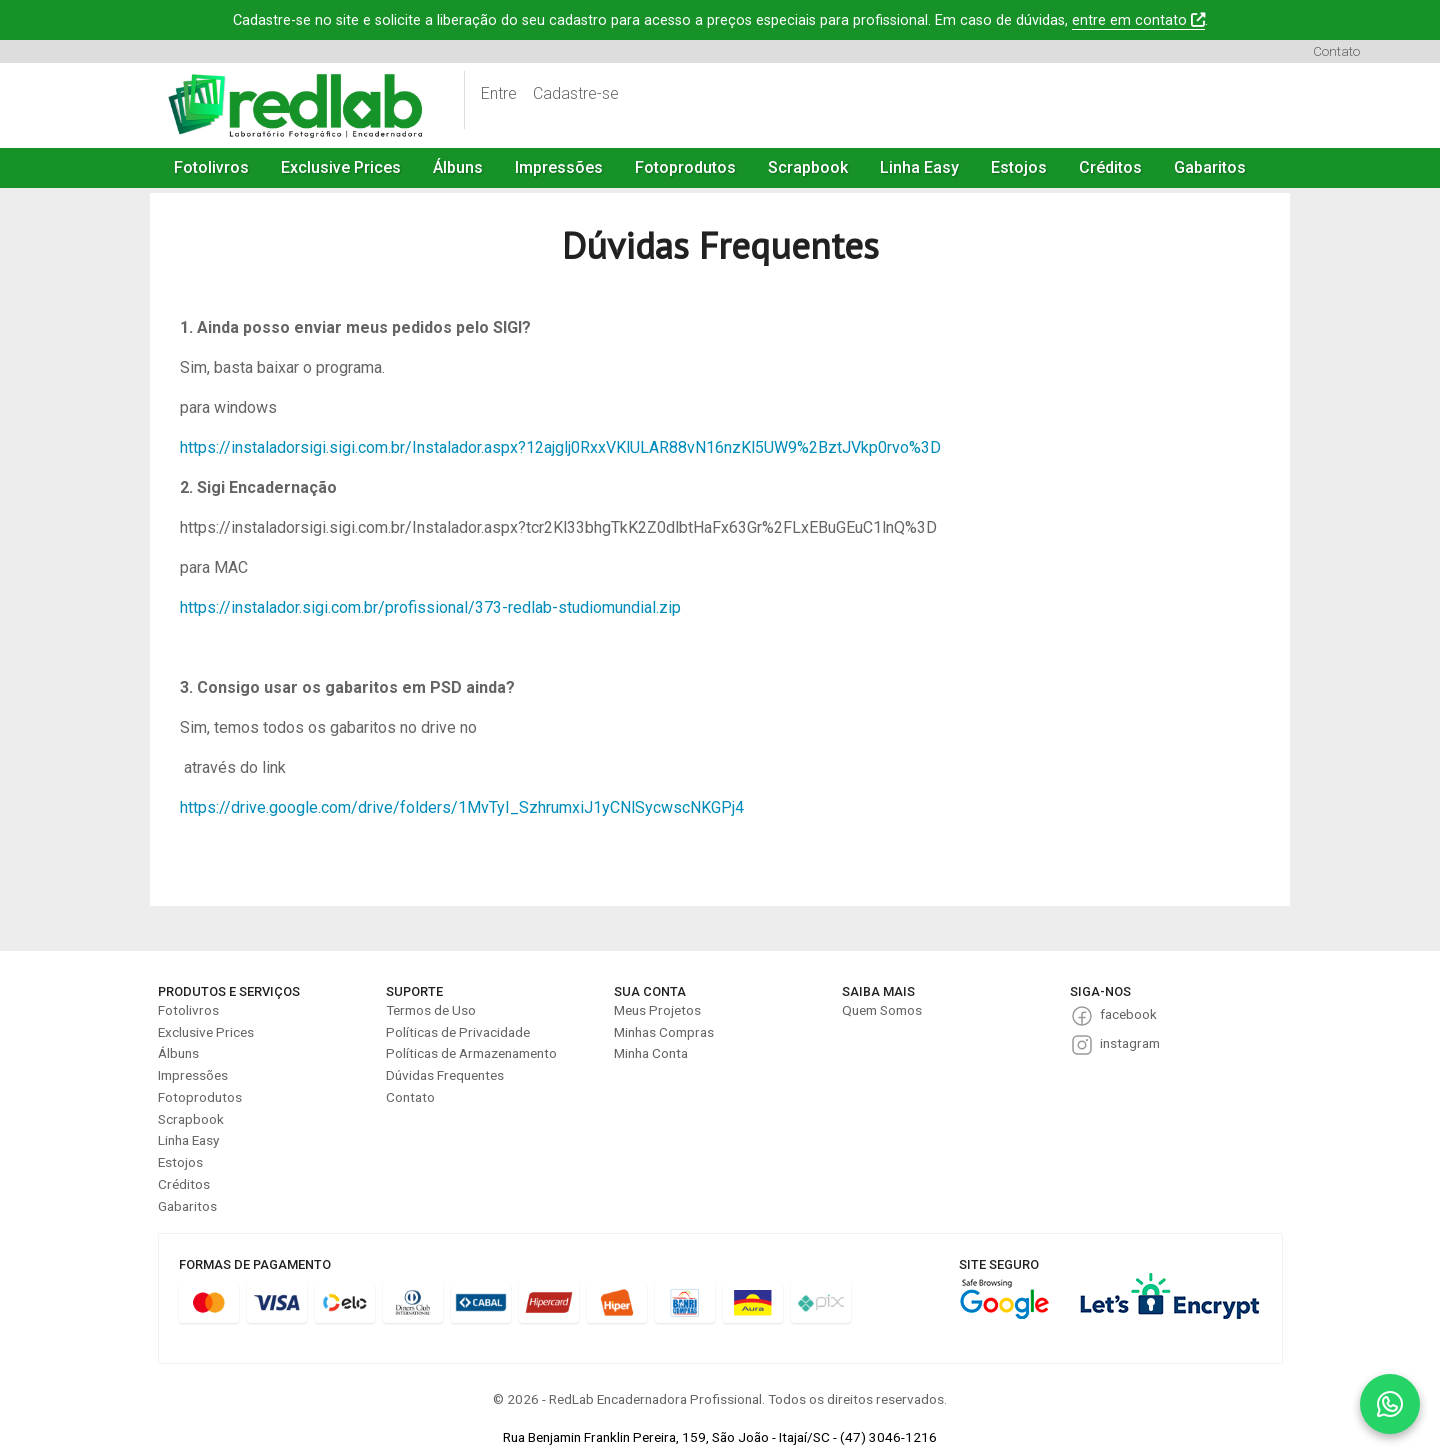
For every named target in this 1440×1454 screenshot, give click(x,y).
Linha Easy (919, 167)
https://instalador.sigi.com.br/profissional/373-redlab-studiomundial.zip (430, 607)
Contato (1336, 51)
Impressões (559, 167)
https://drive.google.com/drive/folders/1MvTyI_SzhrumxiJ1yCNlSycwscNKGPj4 (462, 807)
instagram (1130, 1043)
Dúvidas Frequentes (445, 1075)
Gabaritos (1210, 167)
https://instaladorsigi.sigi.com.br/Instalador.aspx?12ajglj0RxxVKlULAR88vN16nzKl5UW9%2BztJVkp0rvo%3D (560, 447)
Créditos (1110, 167)
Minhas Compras (664, 1032)
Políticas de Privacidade (458, 1032)
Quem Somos (882, 1010)
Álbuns (458, 167)
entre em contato (1138, 20)
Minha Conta (651, 1053)
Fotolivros (211, 167)
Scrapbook (808, 167)
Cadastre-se (576, 93)
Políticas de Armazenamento (471, 1053)
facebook (1128, 1014)
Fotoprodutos (685, 167)
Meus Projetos (657, 1010)
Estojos (1019, 167)
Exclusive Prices (341, 167)
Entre (499, 93)
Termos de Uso (431, 1010)
